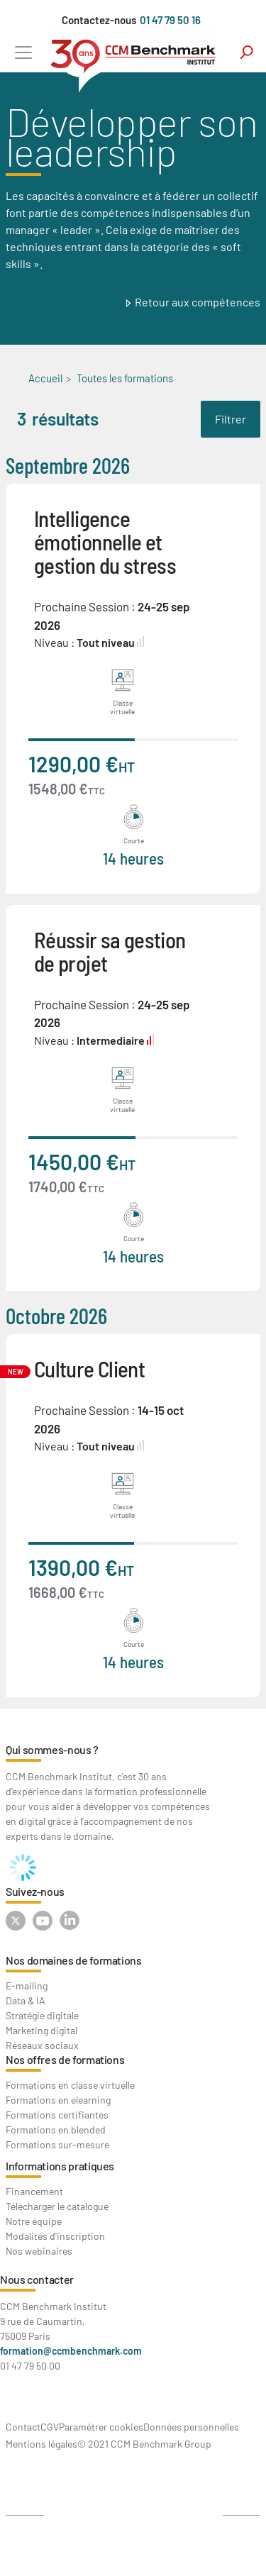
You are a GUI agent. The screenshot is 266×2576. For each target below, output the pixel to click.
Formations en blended (56, 2129)
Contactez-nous (99, 19)
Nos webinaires (39, 2251)
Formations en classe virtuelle (70, 2085)
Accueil (45, 378)
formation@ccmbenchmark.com (71, 2351)
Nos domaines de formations (74, 1960)
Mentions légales (41, 2444)
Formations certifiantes (57, 2115)
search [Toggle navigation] (246, 52)
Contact (23, 2427)
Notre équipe (34, 2221)
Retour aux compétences (197, 302)
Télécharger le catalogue (57, 2206)
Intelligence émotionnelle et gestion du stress (105, 541)
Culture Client (89, 1368)
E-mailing (27, 1986)
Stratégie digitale (42, 2015)
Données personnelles (191, 2427)
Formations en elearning (58, 2100)
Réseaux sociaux (42, 2045)
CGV (49, 2427)
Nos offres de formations (65, 2059)
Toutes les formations (125, 378)
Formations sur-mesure (57, 2144)
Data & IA (25, 2000)
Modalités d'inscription (55, 2236)
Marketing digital (41, 2030)
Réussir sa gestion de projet (109, 951)
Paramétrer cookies (101, 2427)
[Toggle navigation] (23, 52)
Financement (34, 2191)
